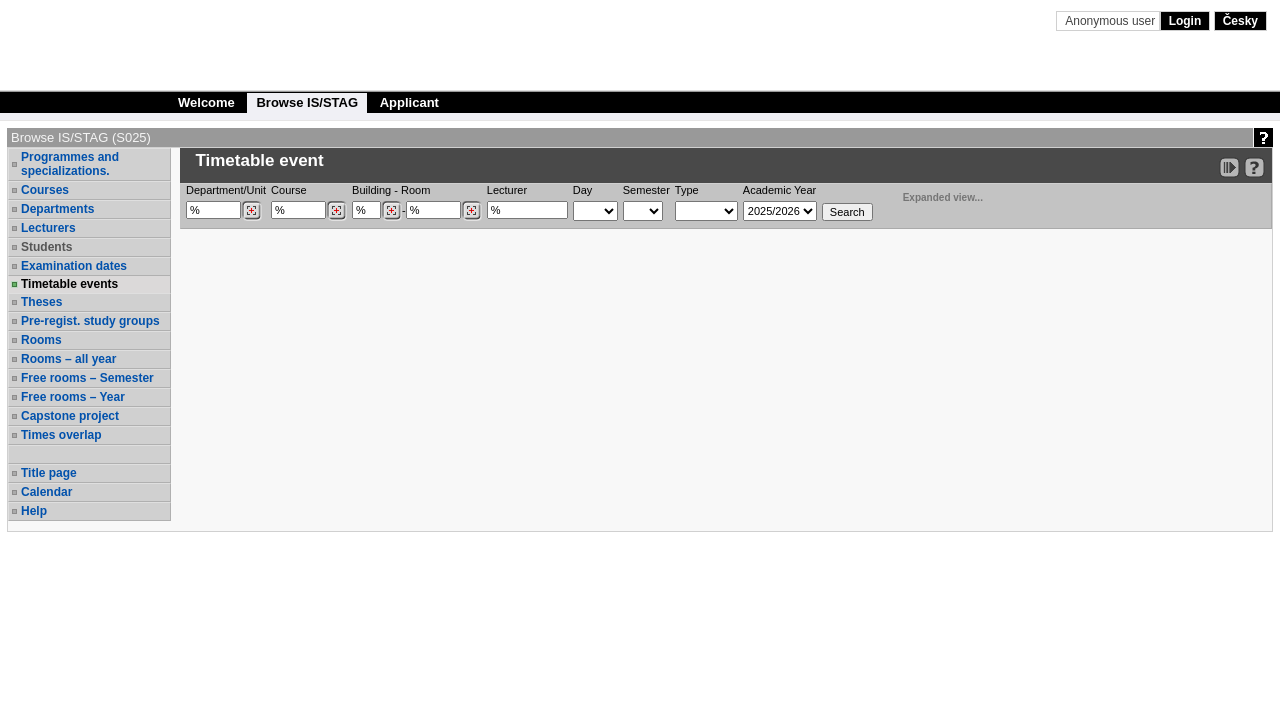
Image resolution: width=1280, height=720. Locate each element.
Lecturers (48, 228)
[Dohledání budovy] (391, 211)
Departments (57, 209)
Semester (646, 190)
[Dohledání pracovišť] (251, 211)
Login (1185, 21)
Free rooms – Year (73, 397)
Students (46, 247)
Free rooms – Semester (87, 378)
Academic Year (779, 190)
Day (583, 190)
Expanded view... (932, 195)
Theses (41, 302)
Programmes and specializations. (70, 164)
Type (687, 190)
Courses (45, 190)
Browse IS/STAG (307, 102)
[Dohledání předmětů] (336, 211)
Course (288, 190)
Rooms (41, 340)
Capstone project (70, 416)
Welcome (206, 102)
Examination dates (74, 266)
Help (34, 511)
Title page (49, 473)
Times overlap (61, 435)
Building (371, 190)
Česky (1240, 21)
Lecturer (507, 190)
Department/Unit (226, 190)
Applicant (409, 102)
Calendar (46, 492)
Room (415, 190)
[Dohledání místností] (471, 211)
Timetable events (69, 284)
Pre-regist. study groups (90, 321)
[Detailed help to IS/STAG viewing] (1254, 167)
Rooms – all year (68, 359)
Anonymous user (1111, 21)
